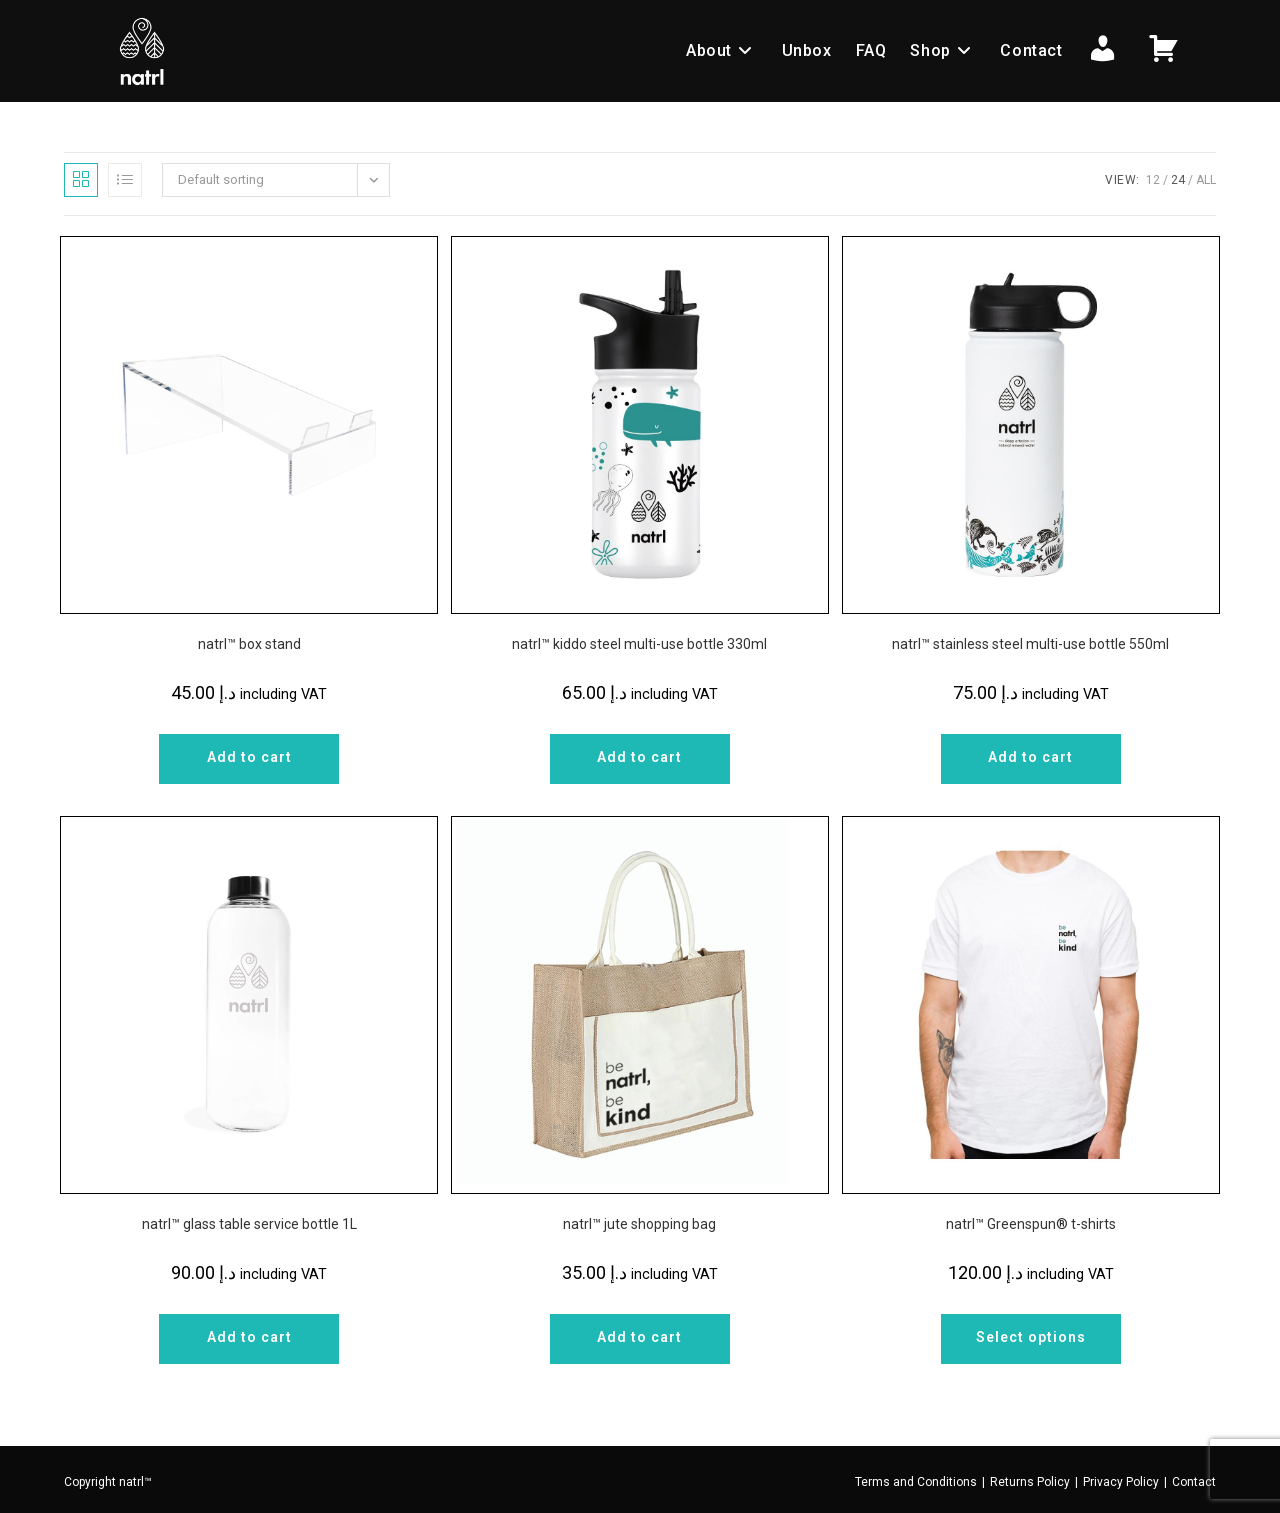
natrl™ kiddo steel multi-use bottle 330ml (639, 644)
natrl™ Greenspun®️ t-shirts (1031, 1224)
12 (1153, 180)
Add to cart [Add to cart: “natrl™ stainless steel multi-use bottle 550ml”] (1030, 757)
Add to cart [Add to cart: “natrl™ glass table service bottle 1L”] (249, 1337)
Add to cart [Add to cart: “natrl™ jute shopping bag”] (639, 1337)
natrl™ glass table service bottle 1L (249, 1224)
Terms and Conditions (916, 1482)
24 (1178, 180)
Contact (1194, 1482)
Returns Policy (1030, 1482)
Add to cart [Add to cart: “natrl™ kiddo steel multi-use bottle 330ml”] (639, 757)
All (1206, 180)
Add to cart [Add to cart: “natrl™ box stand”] (249, 757)
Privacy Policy (1121, 1482)
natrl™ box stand (249, 644)
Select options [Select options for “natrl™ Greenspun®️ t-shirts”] (1031, 1337)
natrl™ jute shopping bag (639, 1224)
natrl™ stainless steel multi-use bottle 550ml (1030, 644)
